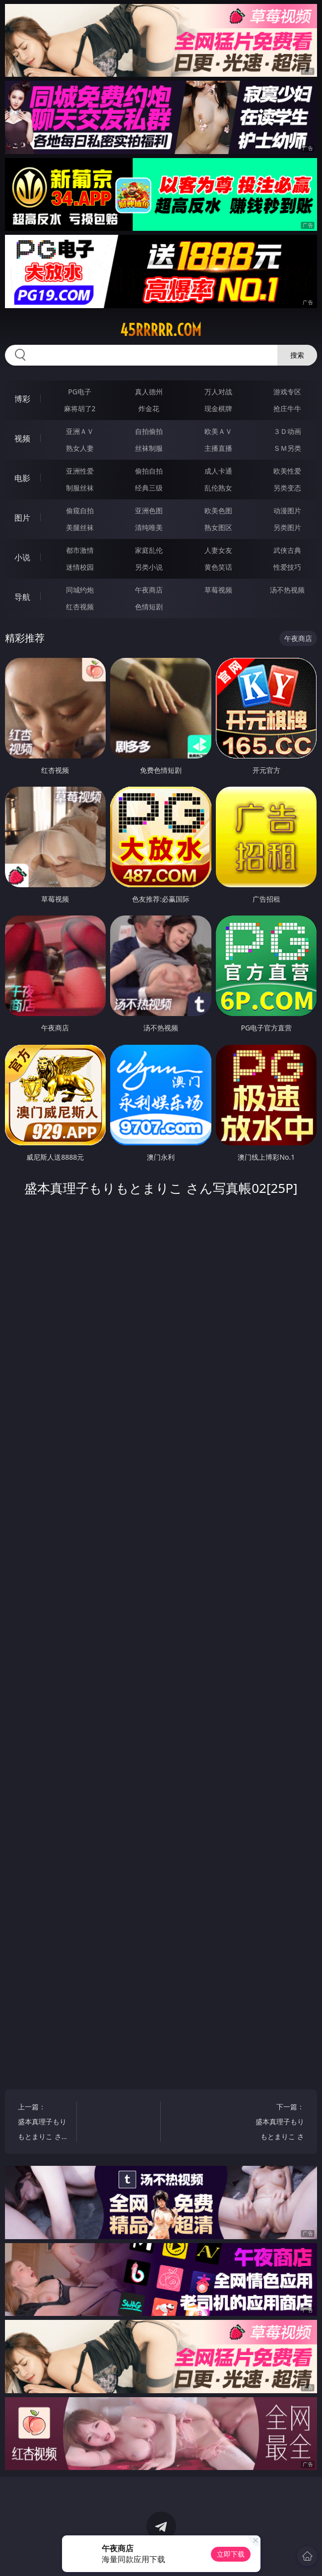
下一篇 (279, 2123)
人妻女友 (218, 550)
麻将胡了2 (80, 408)
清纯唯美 (149, 527)
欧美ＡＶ (218, 431)
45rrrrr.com (160, 330)
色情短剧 (149, 606)
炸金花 (148, 408)
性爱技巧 (287, 567)
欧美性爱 (287, 471)
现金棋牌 (218, 408)
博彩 (22, 398)
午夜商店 (149, 589)
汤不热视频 (287, 589)
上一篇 (43, 2123)
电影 (22, 478)
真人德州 (149, 391)
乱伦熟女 (218, 487)
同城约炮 (80, 589)
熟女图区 (218, 527)
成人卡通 (218, 471)
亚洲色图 (149, 510)
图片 (22, 517)
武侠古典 (287, 550)
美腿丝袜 (80, 527)
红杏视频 (80, 606)
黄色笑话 (218, 567)
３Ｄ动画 (287, 431)
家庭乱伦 (149, 550)
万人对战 (218, 391)
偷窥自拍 (80, 510)
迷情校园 (80, 567)
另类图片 (287, 527)
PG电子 (79, 391)
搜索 (297, 355)
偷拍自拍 (149, 471)
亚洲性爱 (80, 471)
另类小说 (149, 567)
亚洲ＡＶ (80, 431)
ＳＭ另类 (287, 448)
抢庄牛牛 (287, 408)
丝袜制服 (149, 448)
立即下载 (231, 2554)
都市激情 (80, 550)
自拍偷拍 (149, 431)
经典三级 (149, 487)
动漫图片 (287, 510)
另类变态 (287, 487)
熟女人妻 (80, 448)
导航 (22, 596)
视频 (22, 438)
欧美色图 (218, 510)
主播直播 (218, 448)
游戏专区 (287, 391)
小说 (22, 557)
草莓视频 (218, 589)
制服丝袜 (80, 487)
